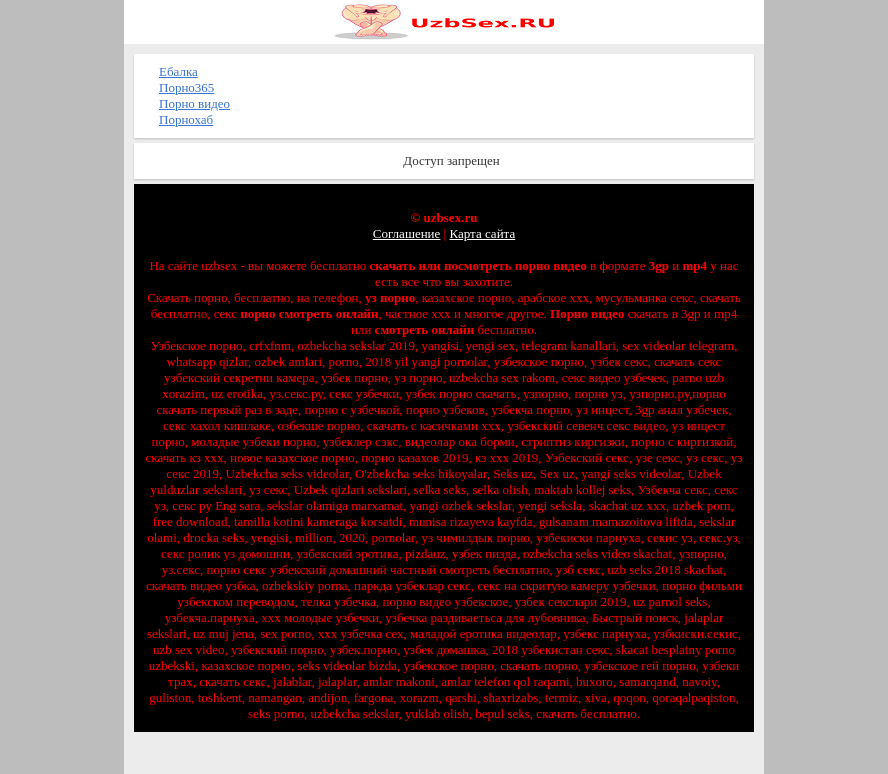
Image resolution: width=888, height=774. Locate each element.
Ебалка (178, 71)
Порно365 (186, 87)
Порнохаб (186, 119)
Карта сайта (482, 233)
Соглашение (407, 233)
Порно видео (194, 103)
